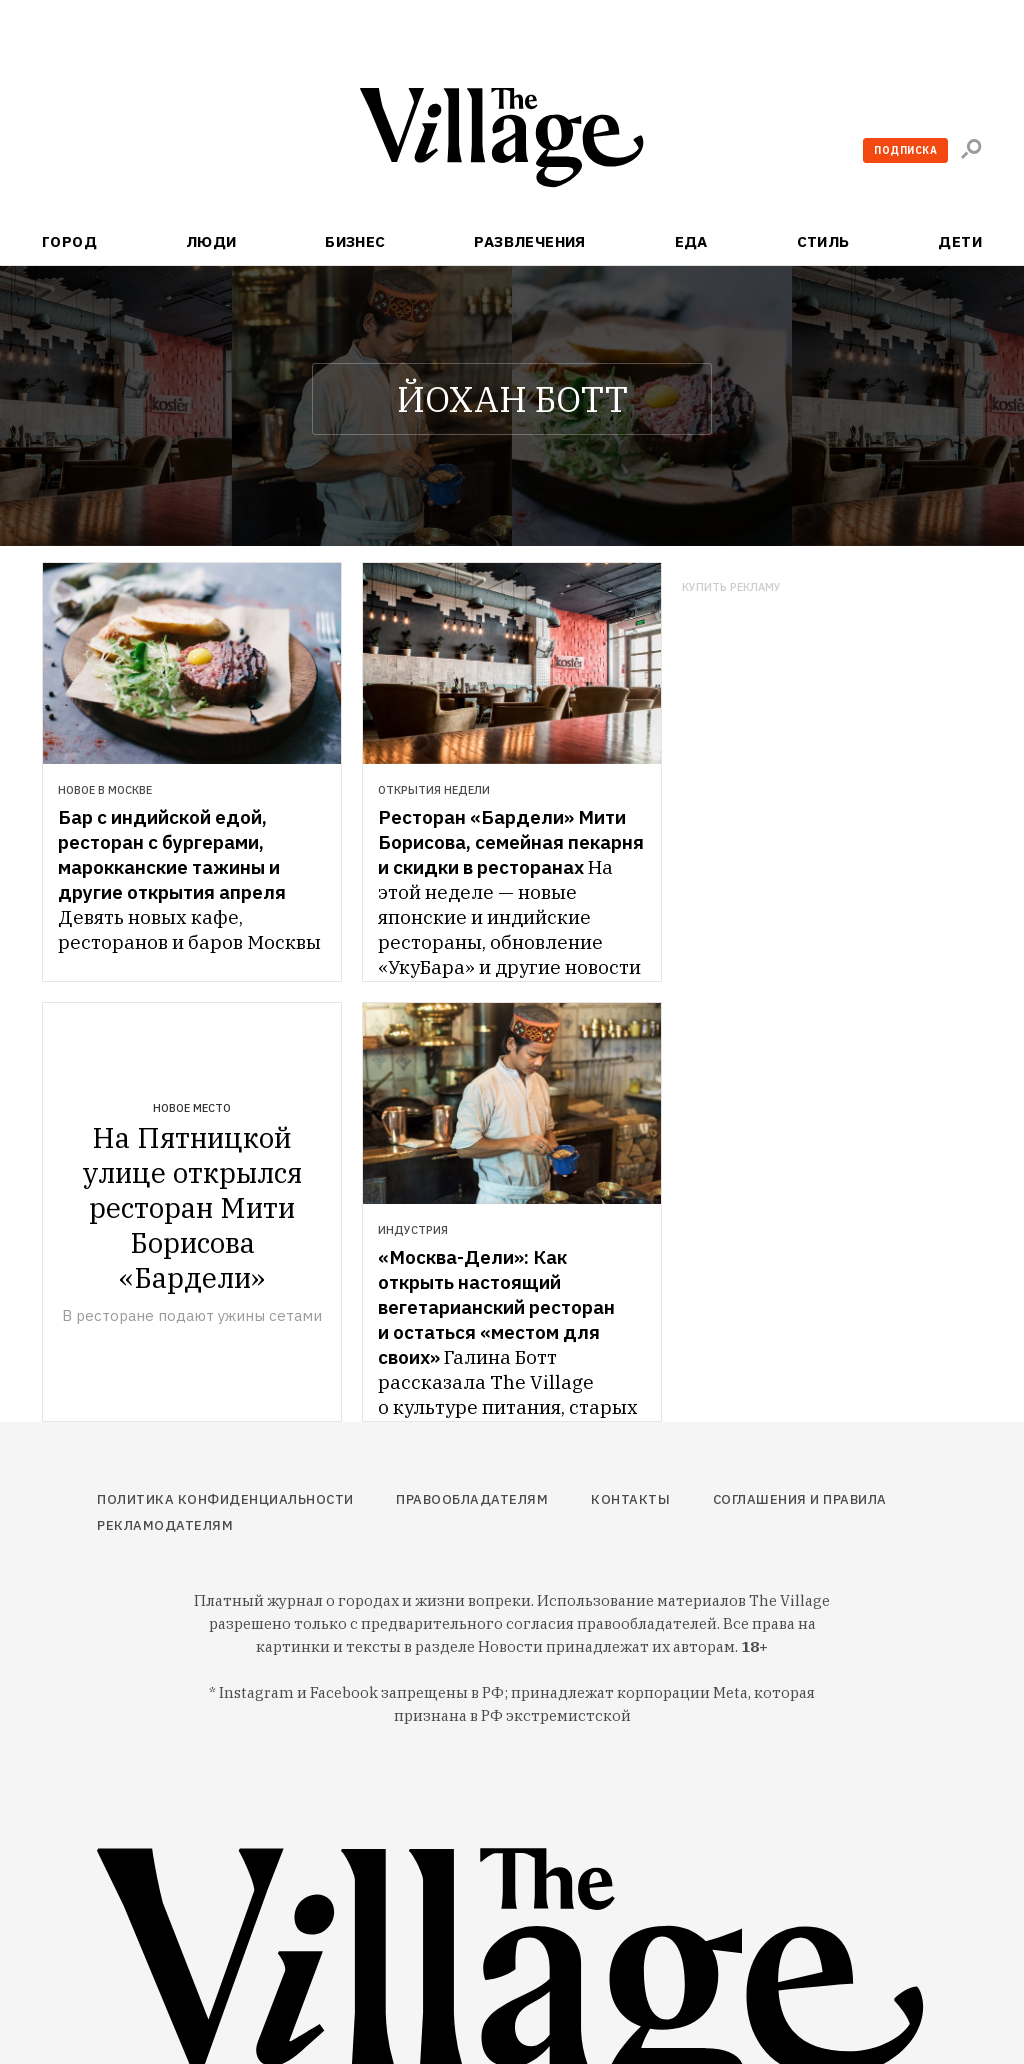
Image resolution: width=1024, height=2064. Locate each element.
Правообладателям (472, 1499)
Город (69, 241)
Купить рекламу (731, 587)
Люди (211, 241)
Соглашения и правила (800, 1499)
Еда (691, 241)
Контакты (630, 1499)
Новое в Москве (105, 790)
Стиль (823, 241)
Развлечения (530, 241)
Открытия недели (434, 790)
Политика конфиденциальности (225, 1499)
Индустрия (413, 1230)
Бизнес (355, 241)
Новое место (192, 1108)
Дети (960, 241)
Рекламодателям (165, 1525)
